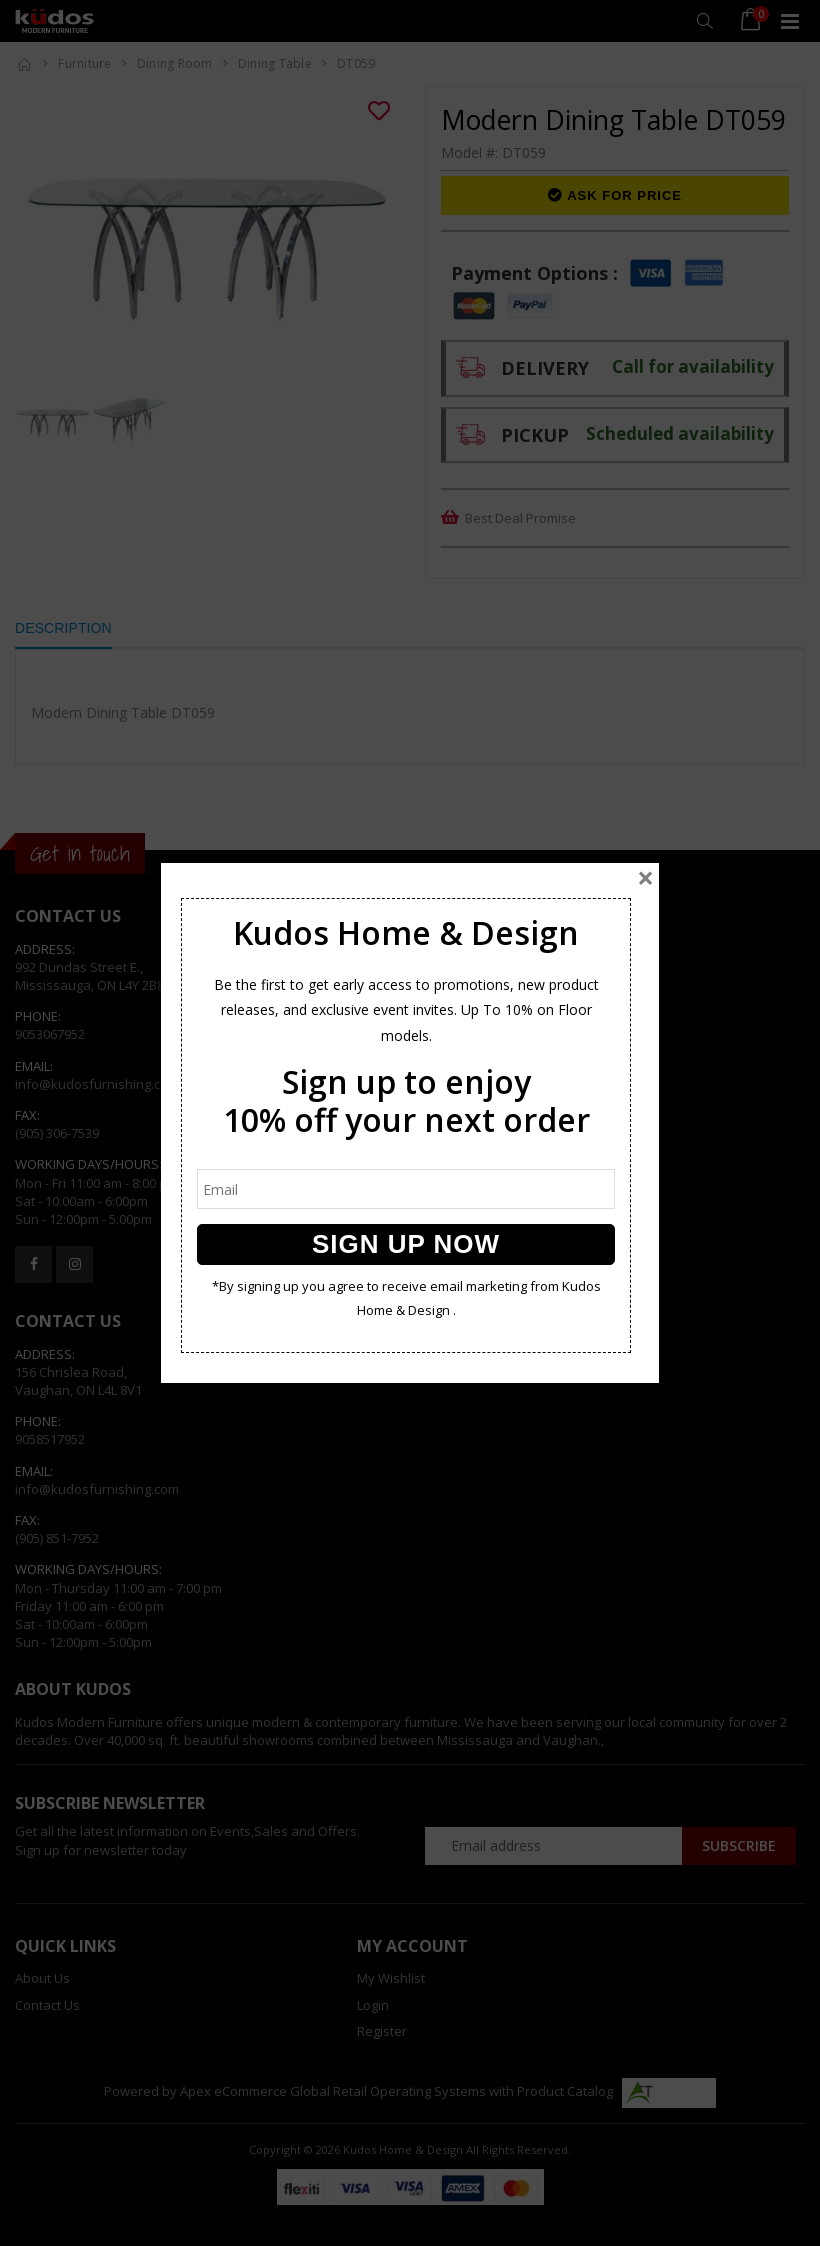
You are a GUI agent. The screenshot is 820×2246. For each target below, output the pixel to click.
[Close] (645, 878)
